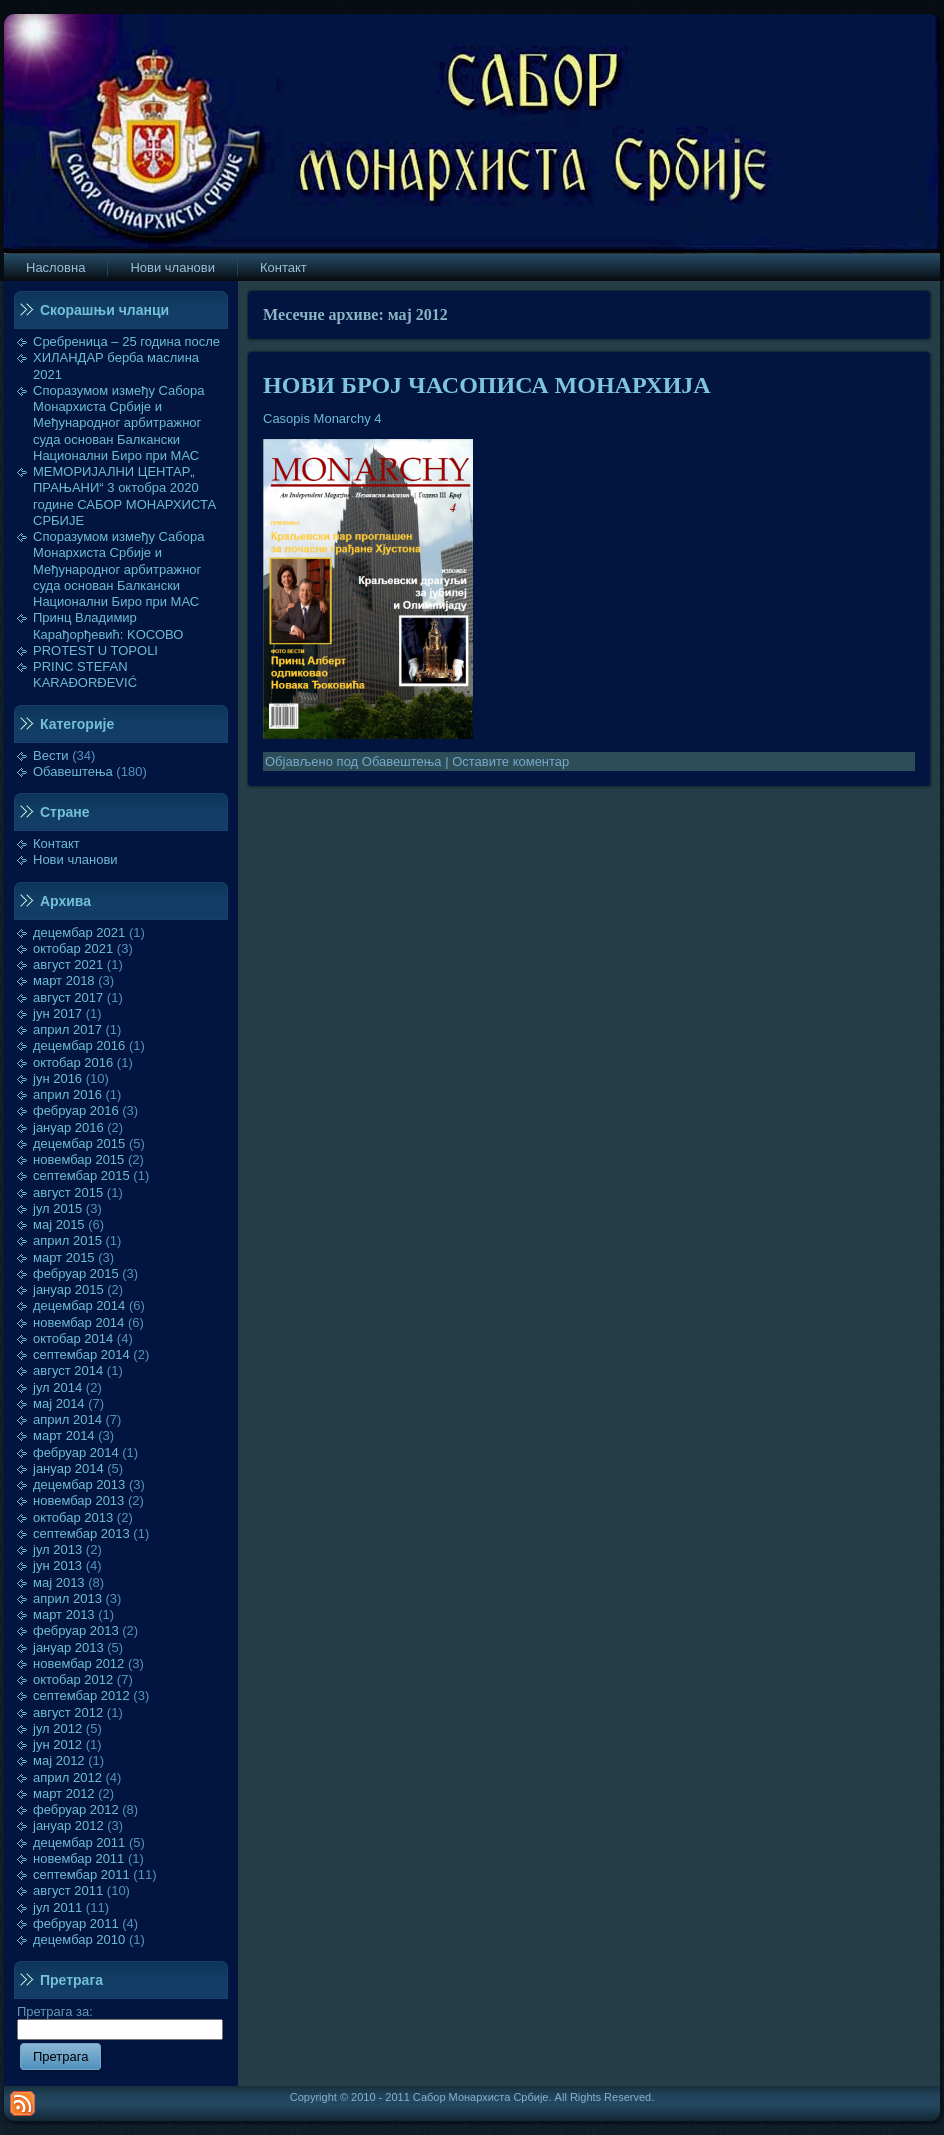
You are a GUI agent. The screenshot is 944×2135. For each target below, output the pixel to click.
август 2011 (68, 1890)
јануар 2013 (68, 1647)
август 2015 (68, 1192)
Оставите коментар (510, 761)
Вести (51, 755)
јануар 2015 (68, 1289)
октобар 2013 (73, 1517)
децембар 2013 (79, 1484)
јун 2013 (57, 1565)
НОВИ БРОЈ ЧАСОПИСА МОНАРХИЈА (487, 385)
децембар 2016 (79, 1045)
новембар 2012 (78, 1663)
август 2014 (68, 1370)
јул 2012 (57, 1728)
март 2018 (64, 980)
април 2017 (67, 1029)
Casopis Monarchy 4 (322, 418)
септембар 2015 (81, 1175)
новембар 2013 (78, 1500)
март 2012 (64, 1793)
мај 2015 (59, 1224)
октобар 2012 (73, 1679)
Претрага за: (120, 2020)
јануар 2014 (68, 1468)
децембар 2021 (79, 932)
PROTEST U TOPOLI (95, 650)
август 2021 (68, 964)
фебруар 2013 (76, 1630)
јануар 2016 (68, 1127)
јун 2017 (57, 1013)
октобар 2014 (73, 1338)
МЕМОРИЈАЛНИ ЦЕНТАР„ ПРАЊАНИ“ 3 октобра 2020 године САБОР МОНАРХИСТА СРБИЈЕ (124, 496)
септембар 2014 (81, 1354)
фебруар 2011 (76, 1923)
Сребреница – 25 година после (126, 341)
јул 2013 (57, 1549)
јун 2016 (57, 1078)
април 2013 (67, 1598)
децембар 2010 (79, 1939)
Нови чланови (75, 859)
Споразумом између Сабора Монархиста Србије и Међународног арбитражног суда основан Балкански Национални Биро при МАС (119, 423)
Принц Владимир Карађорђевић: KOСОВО (108, 625)
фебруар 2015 (76, 1273)
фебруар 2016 (76, 1110)
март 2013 (64, 1614)
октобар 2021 (73, 948)
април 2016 (67, 1094)
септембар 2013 (81, 1533)
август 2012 (68, 1712)
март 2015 (64, 1257)
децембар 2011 (79, 1842)
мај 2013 (59, 1582)
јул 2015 (57, 1208)
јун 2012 (57, 1744)
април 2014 (67, 1419)
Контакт (56, 843)
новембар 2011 (78, 1858)
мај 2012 (59, 1760)
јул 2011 (57, 1907)
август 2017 (68, 997)
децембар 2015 (79, 1143)
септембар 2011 (81, 1874)
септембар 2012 (81, 1695)
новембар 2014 (78, 1322)
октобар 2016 (73, 1062)
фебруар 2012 (76, 1809)
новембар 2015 (78, 1159)
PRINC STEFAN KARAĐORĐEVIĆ (85, 674)
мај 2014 (59, 1403)
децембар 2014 (79, 1305)
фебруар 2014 (76, 1452)
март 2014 (64, 1435)
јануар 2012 (68, 1825)
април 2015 (67, 1240)
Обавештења (73, 771)
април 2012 (67, 1777)
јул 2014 (57, 1387)
